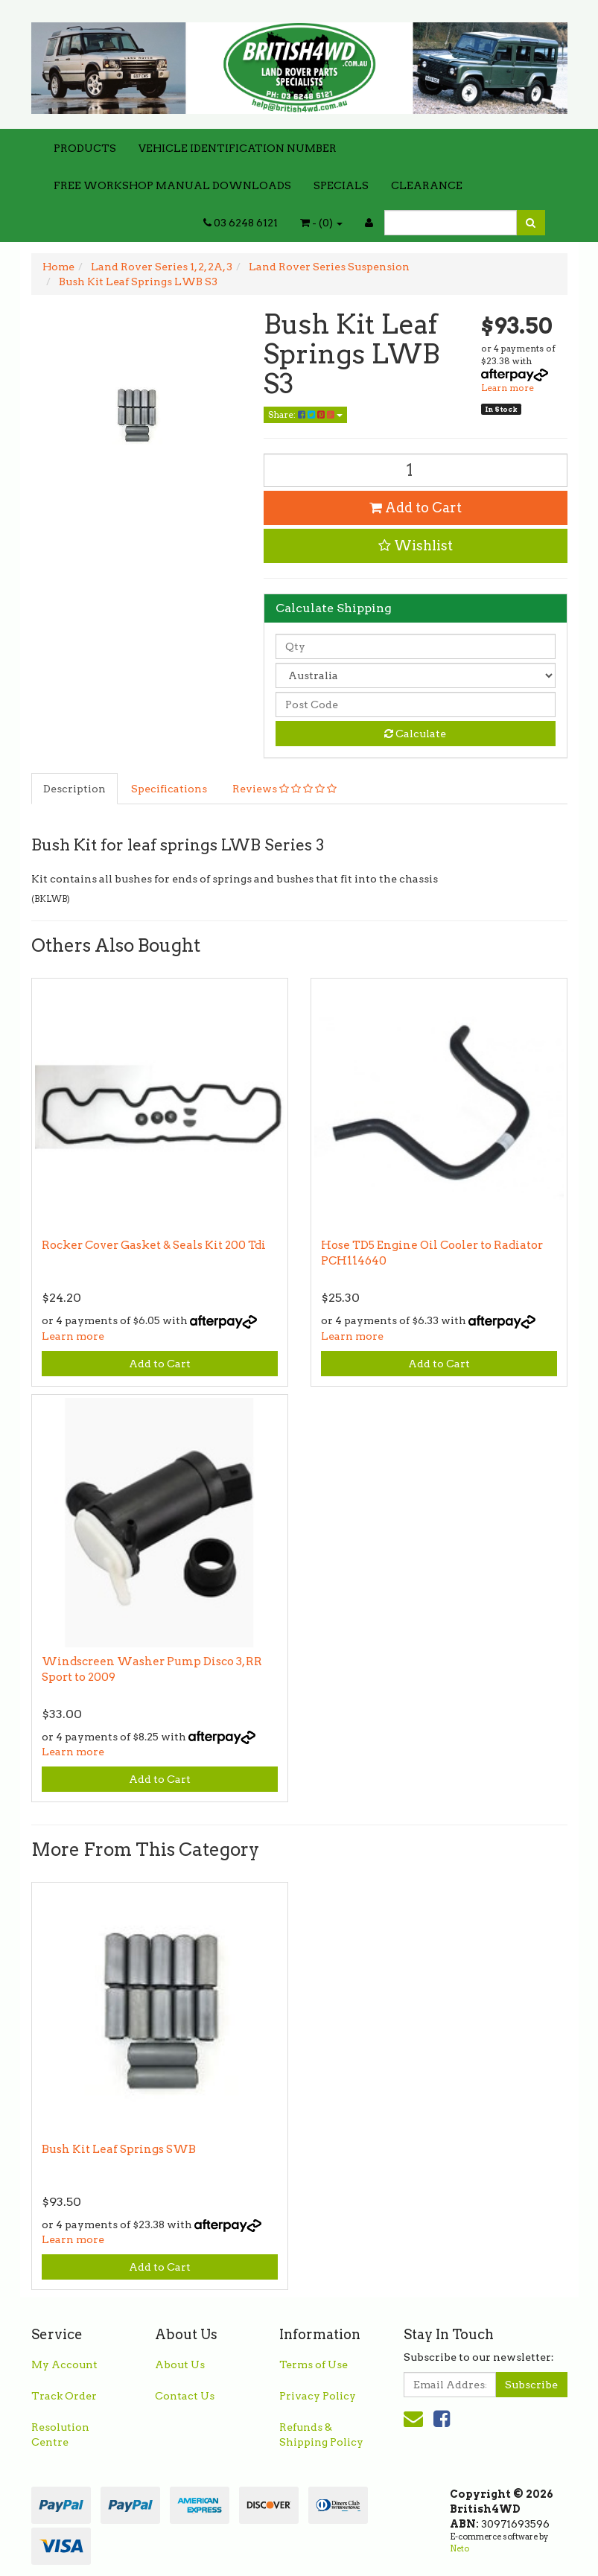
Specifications (169, 789)
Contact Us (184, 2396)
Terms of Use (313, 2364)
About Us (180, 2364)
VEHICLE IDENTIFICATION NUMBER (238, 148)
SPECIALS (341, 185)
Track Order (64, 2396)
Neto (459, 2548)
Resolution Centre (60, 2434)
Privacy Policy (317, 2396)
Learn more (507, 387)
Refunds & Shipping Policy (321, 2434)
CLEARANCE (426, 185)
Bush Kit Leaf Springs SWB (119, 2149)
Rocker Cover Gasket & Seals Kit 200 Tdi (154, 1245)
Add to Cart (415, 507)
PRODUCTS (85, 148)
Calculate (415, 734)
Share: (305, 414)
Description (74, 789)
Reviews (284, 789)
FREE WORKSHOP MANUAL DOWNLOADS (172, 185)
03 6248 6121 (240, 223)
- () (321, 223)
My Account (64, 2364)
